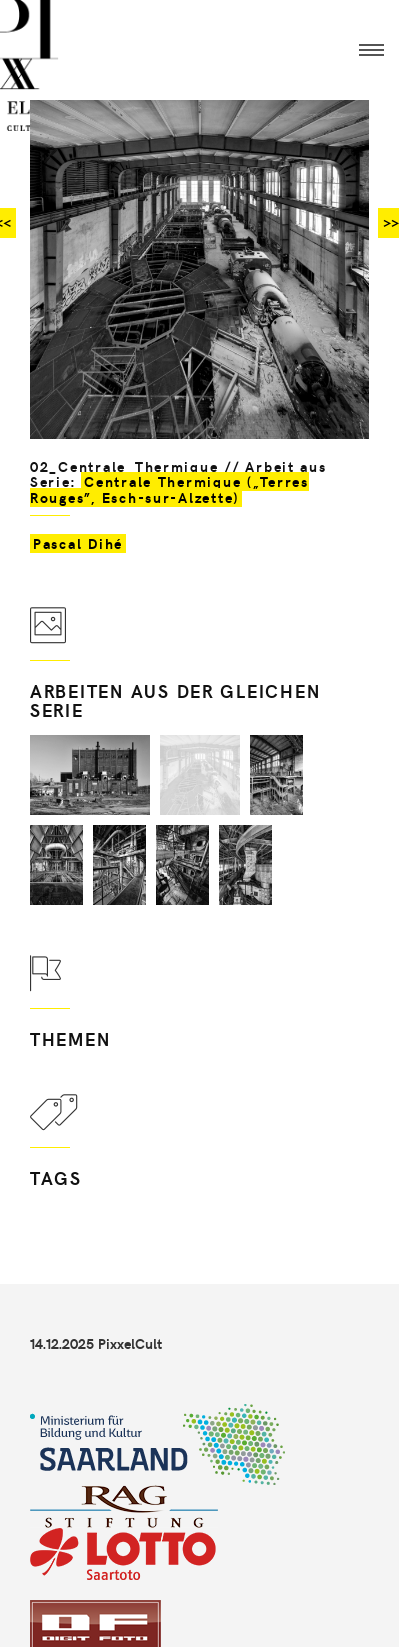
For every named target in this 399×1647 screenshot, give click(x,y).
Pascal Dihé (78, 543)
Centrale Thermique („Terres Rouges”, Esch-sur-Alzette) (169, 489)
